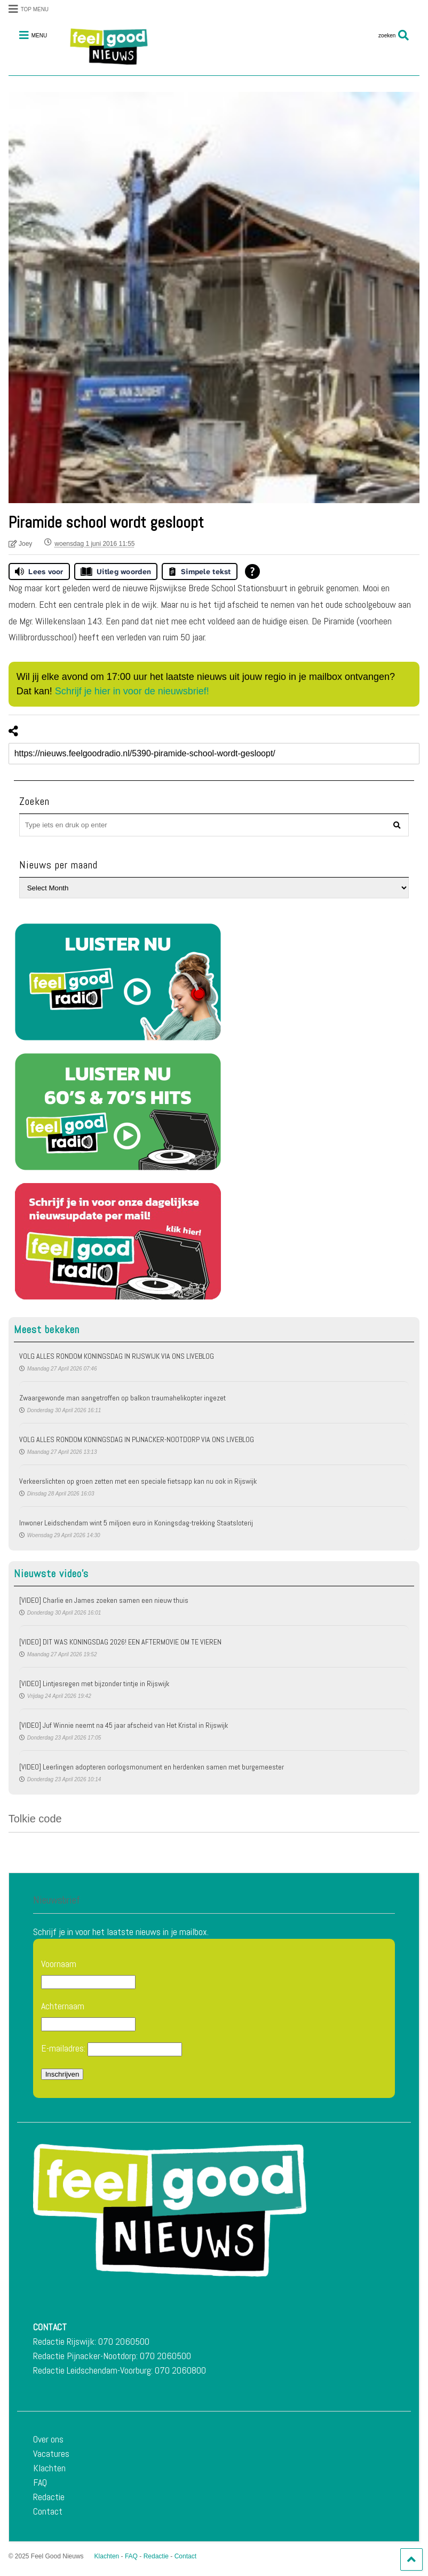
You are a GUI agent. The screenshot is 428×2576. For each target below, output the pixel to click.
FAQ (40, 2482)
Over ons (48, 2439)
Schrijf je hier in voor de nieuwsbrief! (132, 691)
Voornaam (58, 1964)
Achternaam (62, 2006)
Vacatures (51, 2453)
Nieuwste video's (51, 1573)
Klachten (49, 2468)
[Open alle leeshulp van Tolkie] (252, 571)
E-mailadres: (111, 2049)
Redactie (49, 2497)
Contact (47, 2511)
